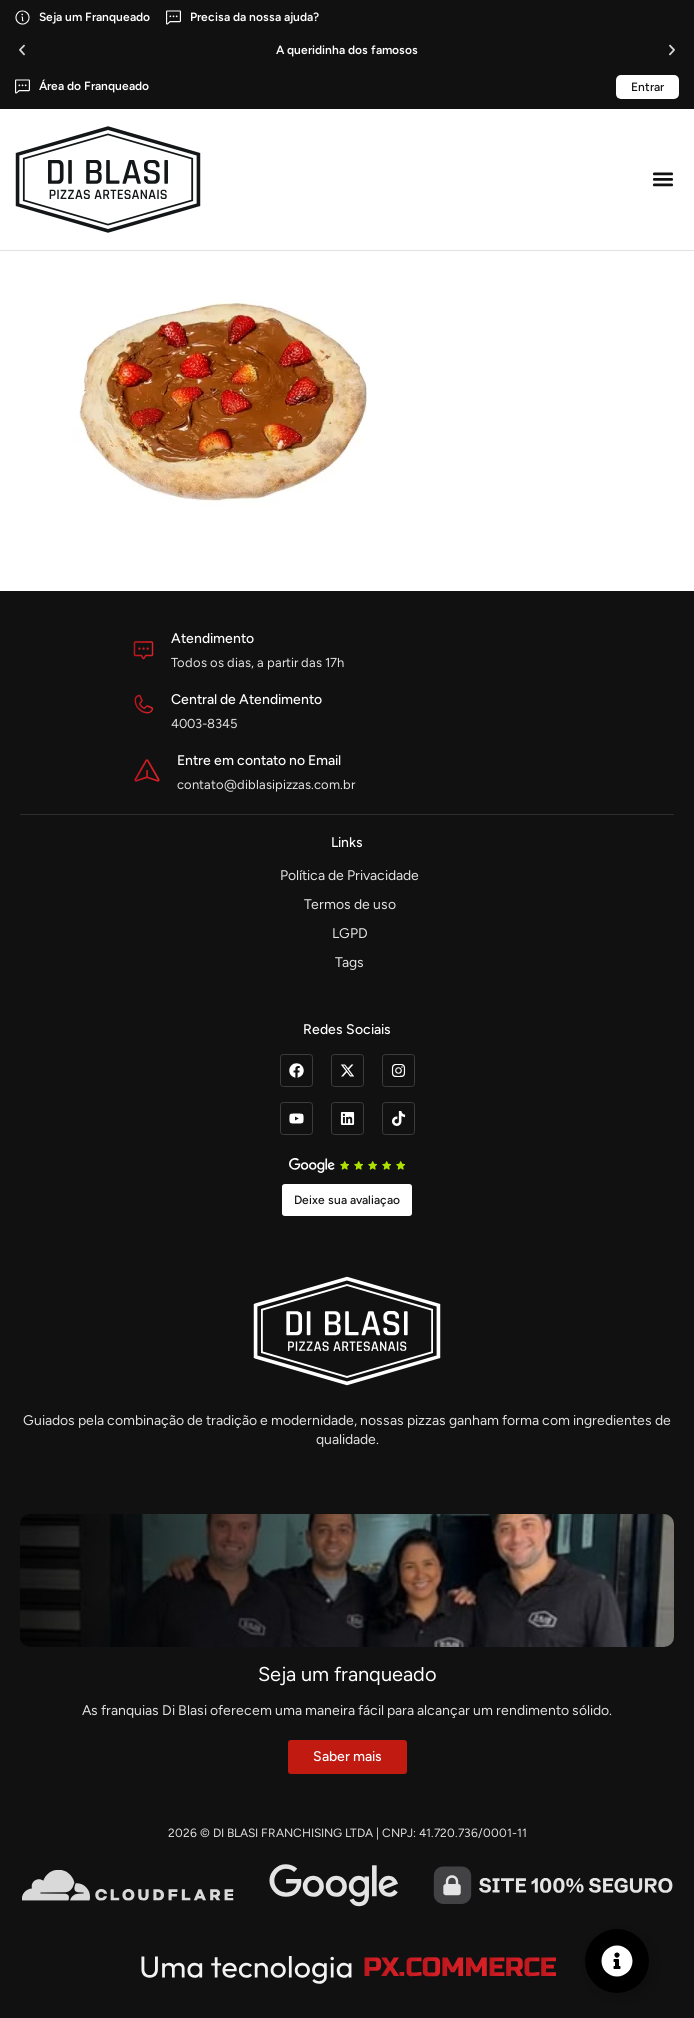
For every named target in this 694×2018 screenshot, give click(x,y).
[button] (22, 50)
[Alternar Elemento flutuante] (617, 1961)
